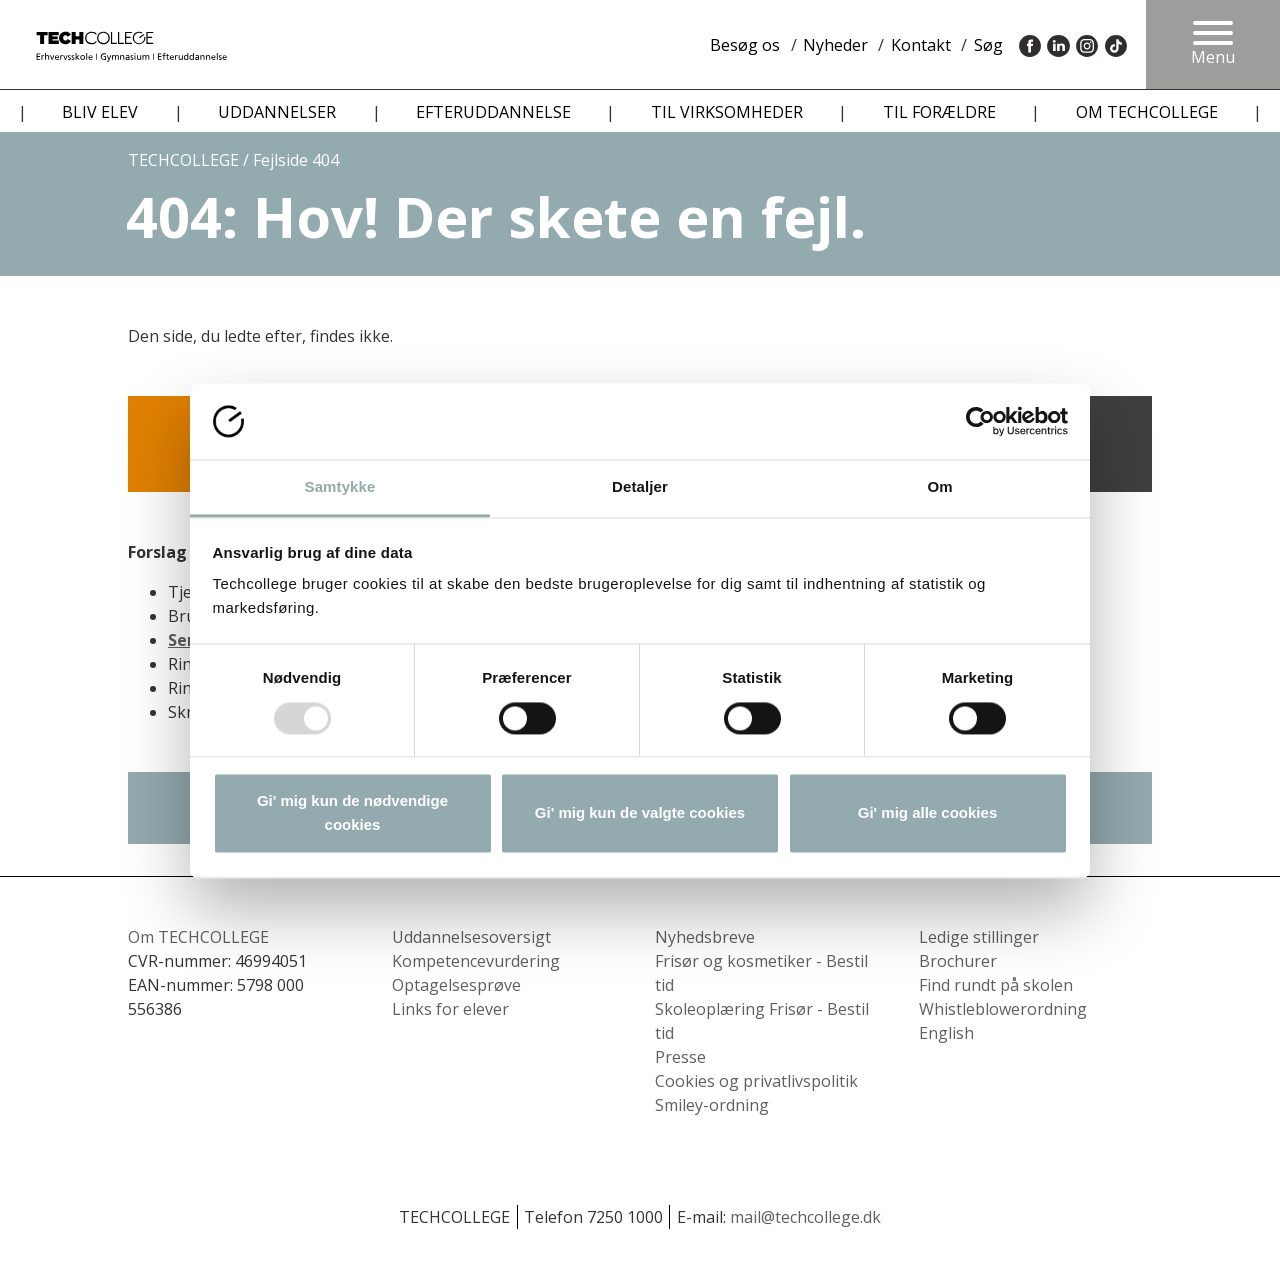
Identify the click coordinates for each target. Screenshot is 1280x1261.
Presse (680, 1057)
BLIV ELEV (100, 112)
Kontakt (921, 45)
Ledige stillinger (979, 937)
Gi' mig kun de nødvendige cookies (352, 813)
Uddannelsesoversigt (471, 937)
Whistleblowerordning (1003, 1009)
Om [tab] (939, 487)
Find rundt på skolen (996, 985)
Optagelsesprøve (456, 985)
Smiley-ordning (712, 1105)
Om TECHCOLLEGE (198, 937)
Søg (988, 45)
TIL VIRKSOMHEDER (727, 112)
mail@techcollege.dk (805, 1217)
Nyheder (835, 45)
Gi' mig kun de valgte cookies (640, 813)
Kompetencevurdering (476, 961)
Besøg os (745, 45)
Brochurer (958, 961)
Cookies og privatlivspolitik (756, 1081)
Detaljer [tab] (640, 487)
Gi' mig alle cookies (927, 813)
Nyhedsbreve (705, 937)
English (946, 1033)
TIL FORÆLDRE (939, 112)
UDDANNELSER (277, 112)
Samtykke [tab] (340, 487)
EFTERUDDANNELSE (493, 112)
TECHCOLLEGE (183, 160)
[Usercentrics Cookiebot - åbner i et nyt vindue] (980, 421)
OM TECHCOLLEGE (1147, 112)
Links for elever (450, 1009)
